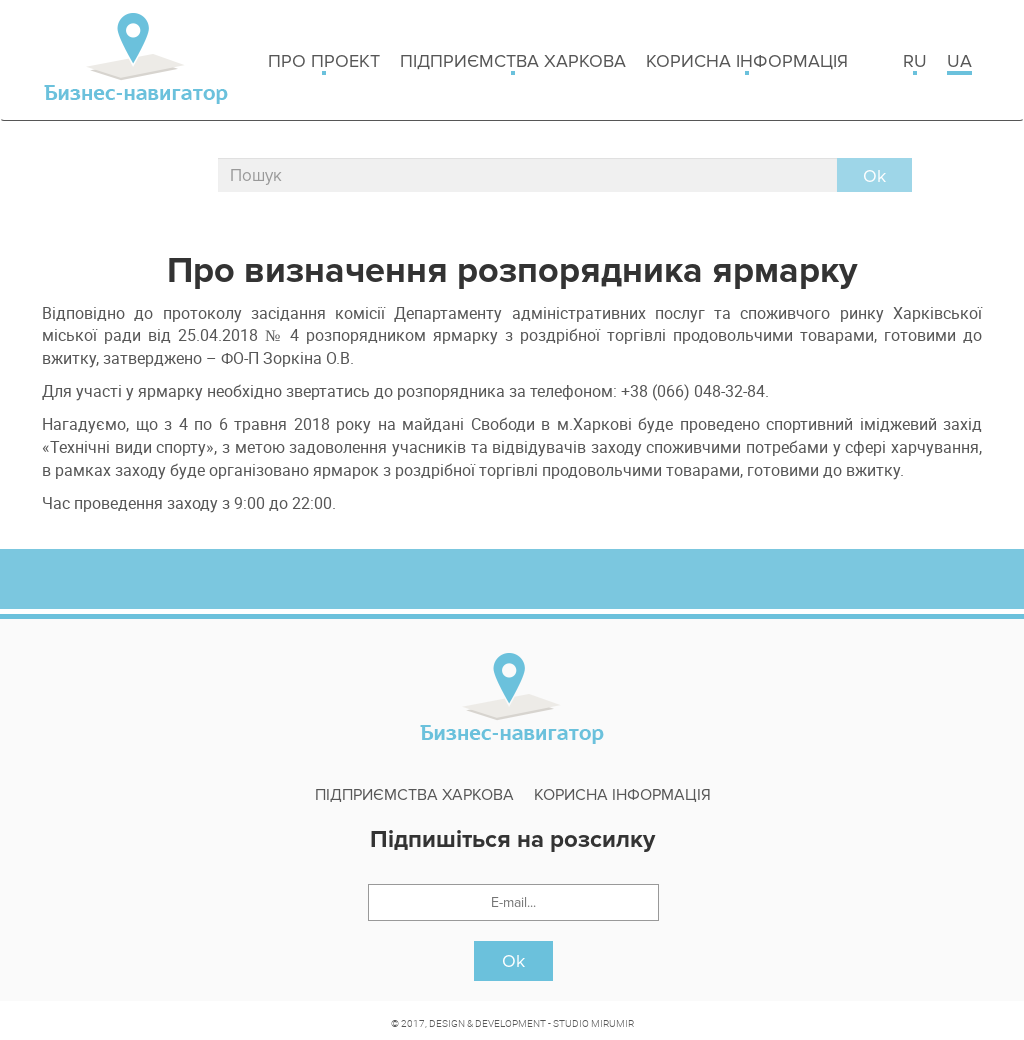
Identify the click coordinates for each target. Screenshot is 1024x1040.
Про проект (324, 62)
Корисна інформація (747, 62)
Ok (513, 961)
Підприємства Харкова (513, 62)
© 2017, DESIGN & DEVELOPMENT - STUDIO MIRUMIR (512, 1023)
